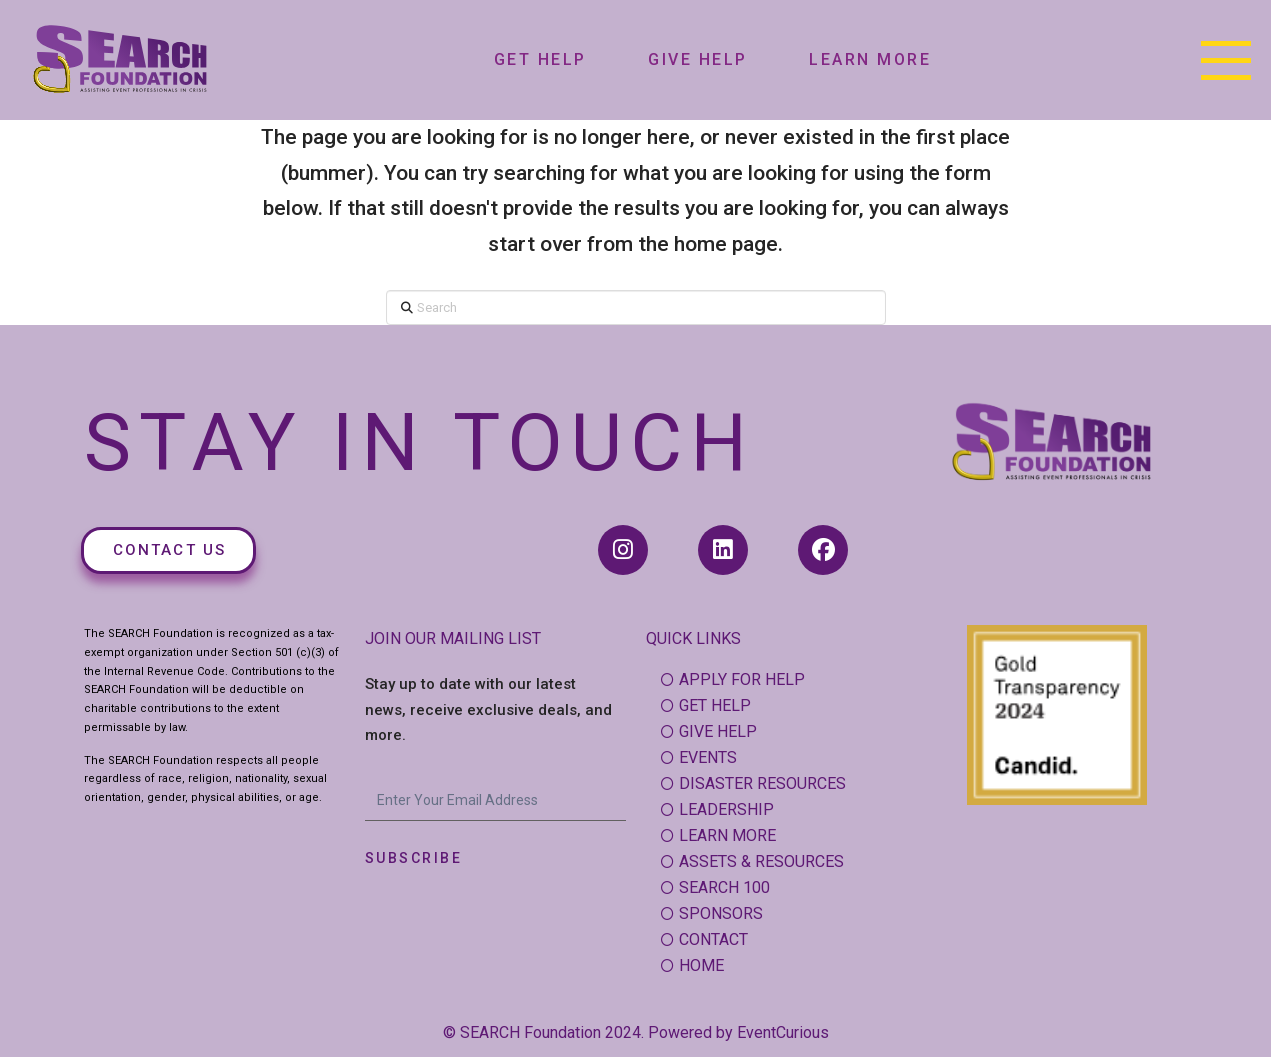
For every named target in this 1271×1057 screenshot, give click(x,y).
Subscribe (414, 858)
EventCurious (783, 1032)
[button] (1226, 60)
